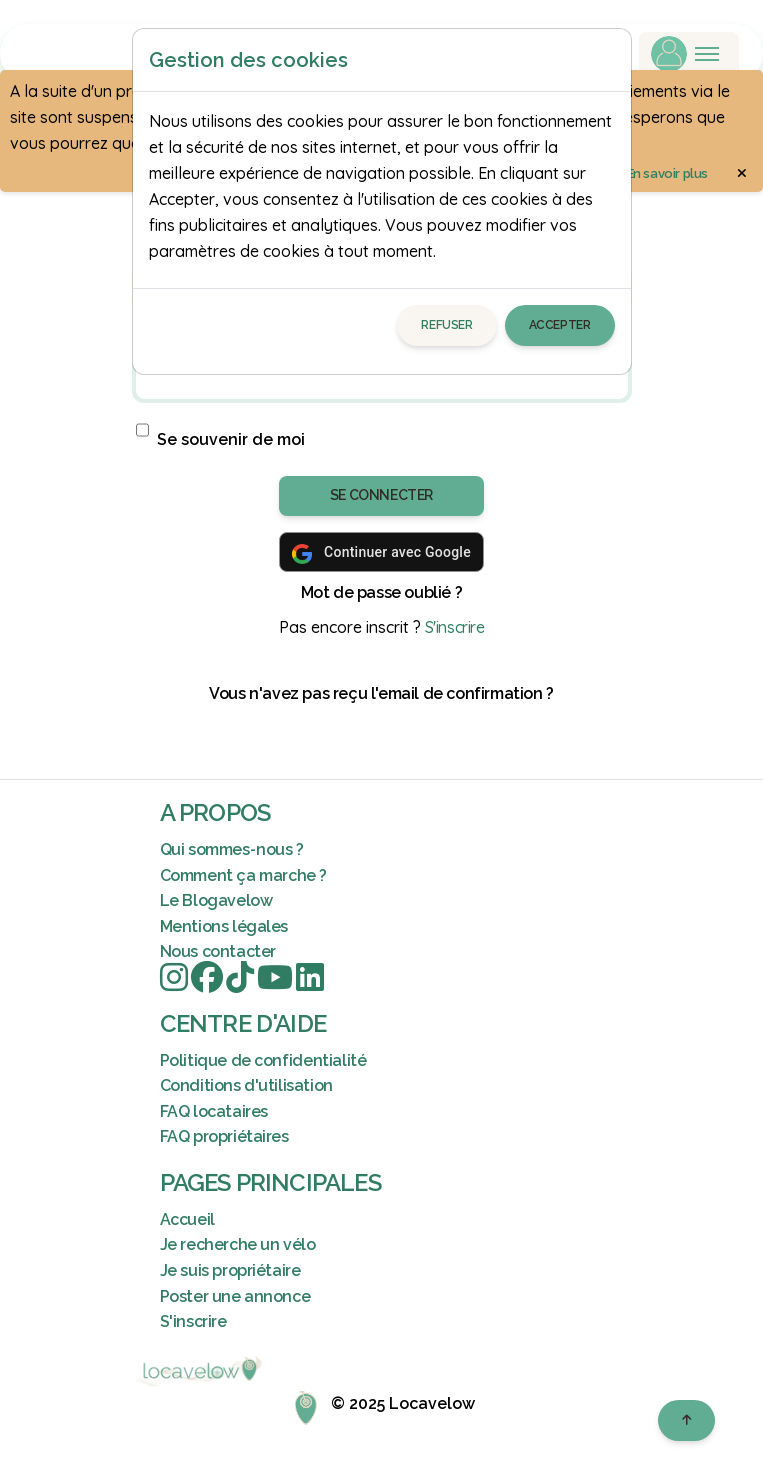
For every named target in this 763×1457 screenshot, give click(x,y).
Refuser (446, 325)
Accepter (560, 325)
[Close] (607, 60)
